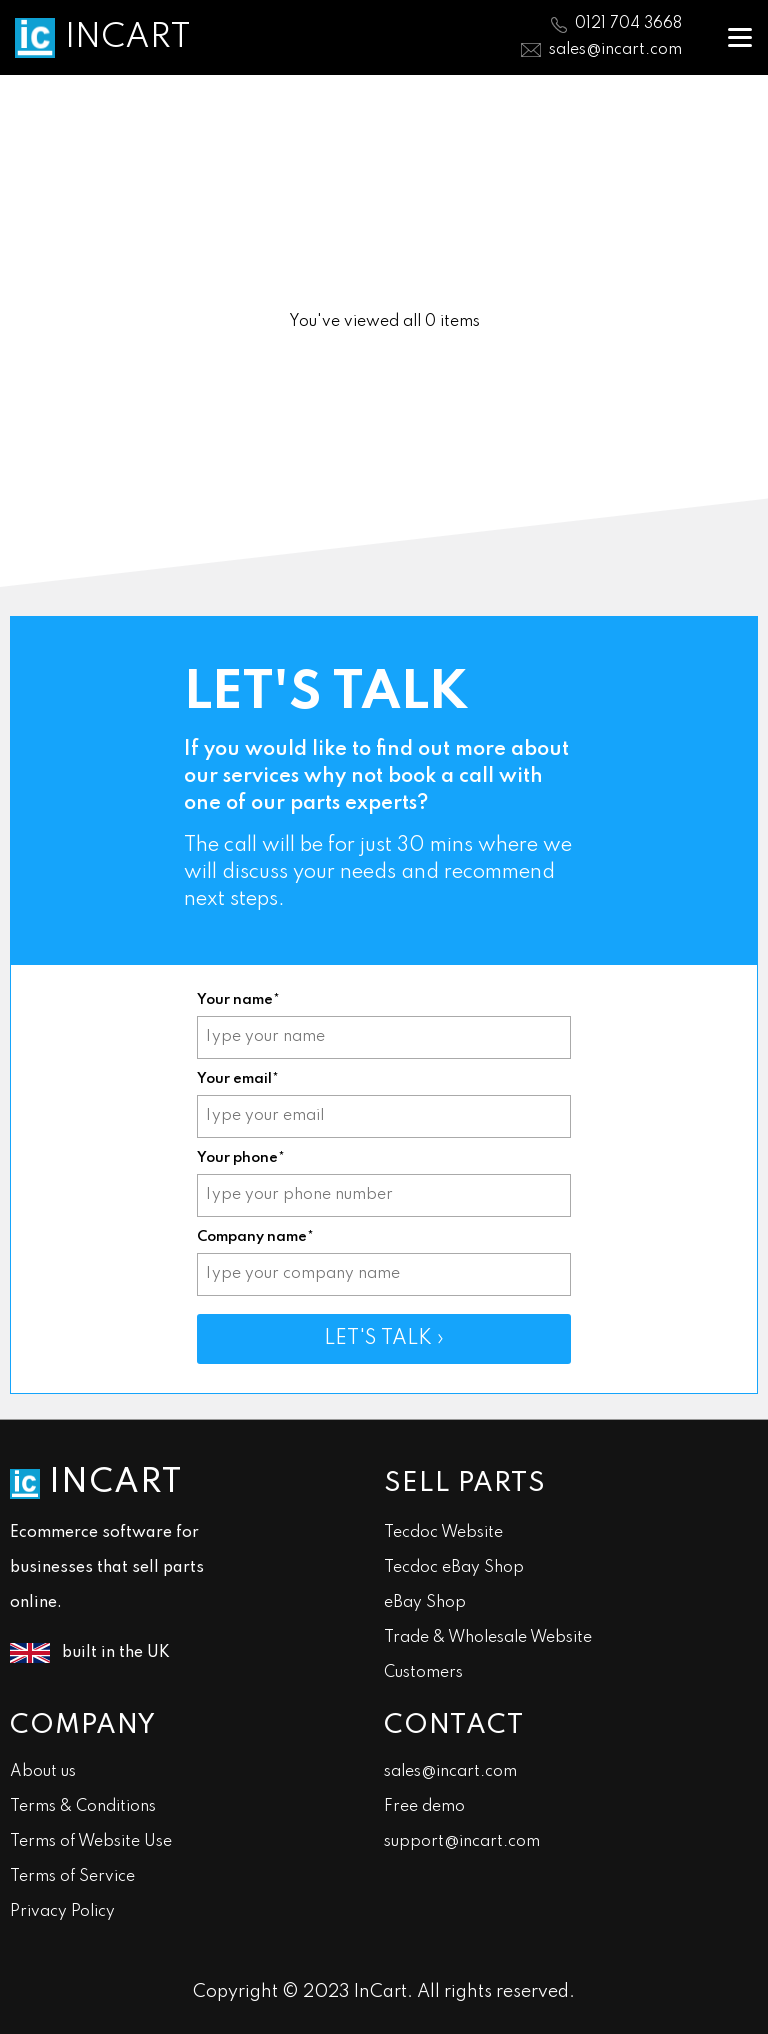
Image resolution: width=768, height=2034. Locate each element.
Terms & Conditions (83, 1807)
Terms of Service (72, 1877)
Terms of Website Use (91, 1842)
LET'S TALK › (384, 1339)
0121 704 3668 (628, 24)
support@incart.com (462, 1842)
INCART (128, 38)
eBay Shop (425, 1603)
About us (43, 1772)
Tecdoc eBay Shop (454, 1568)
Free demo (424, 1807)
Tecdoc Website (443, 1533)
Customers (423, 1673)
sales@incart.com (615, 50)
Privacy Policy (62, 1912)
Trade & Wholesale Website (488, 1638)
